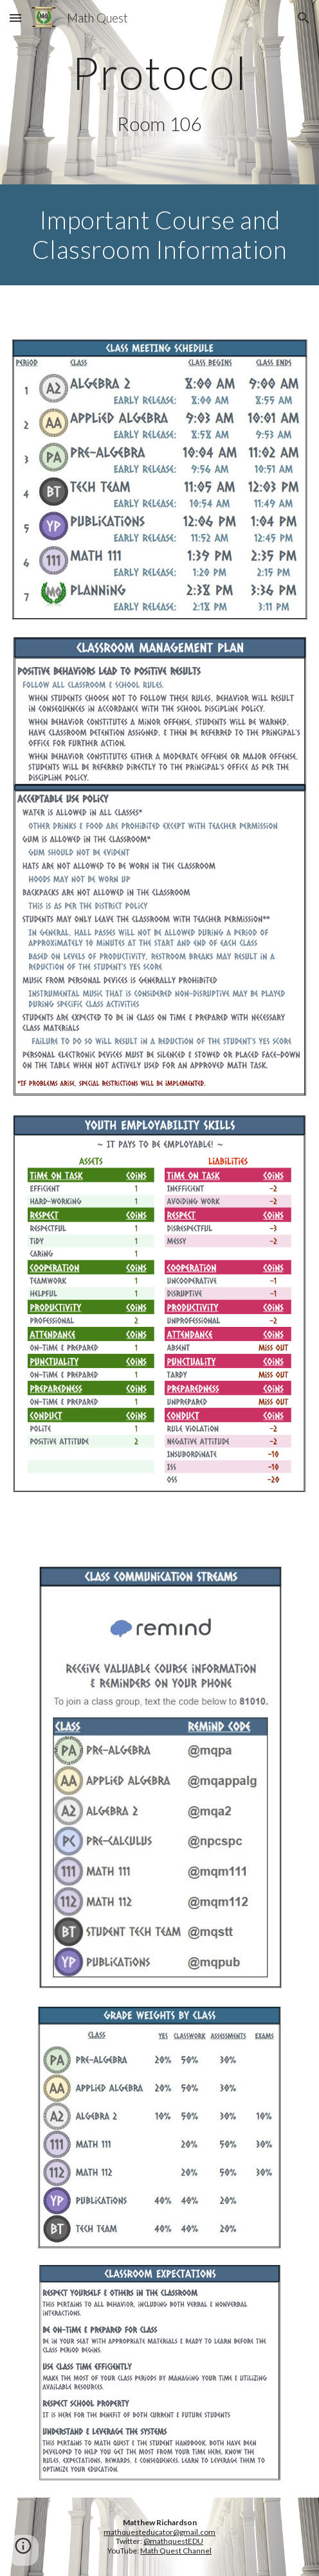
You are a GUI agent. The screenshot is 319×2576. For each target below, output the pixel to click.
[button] (15, 17)
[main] (159, 73)
